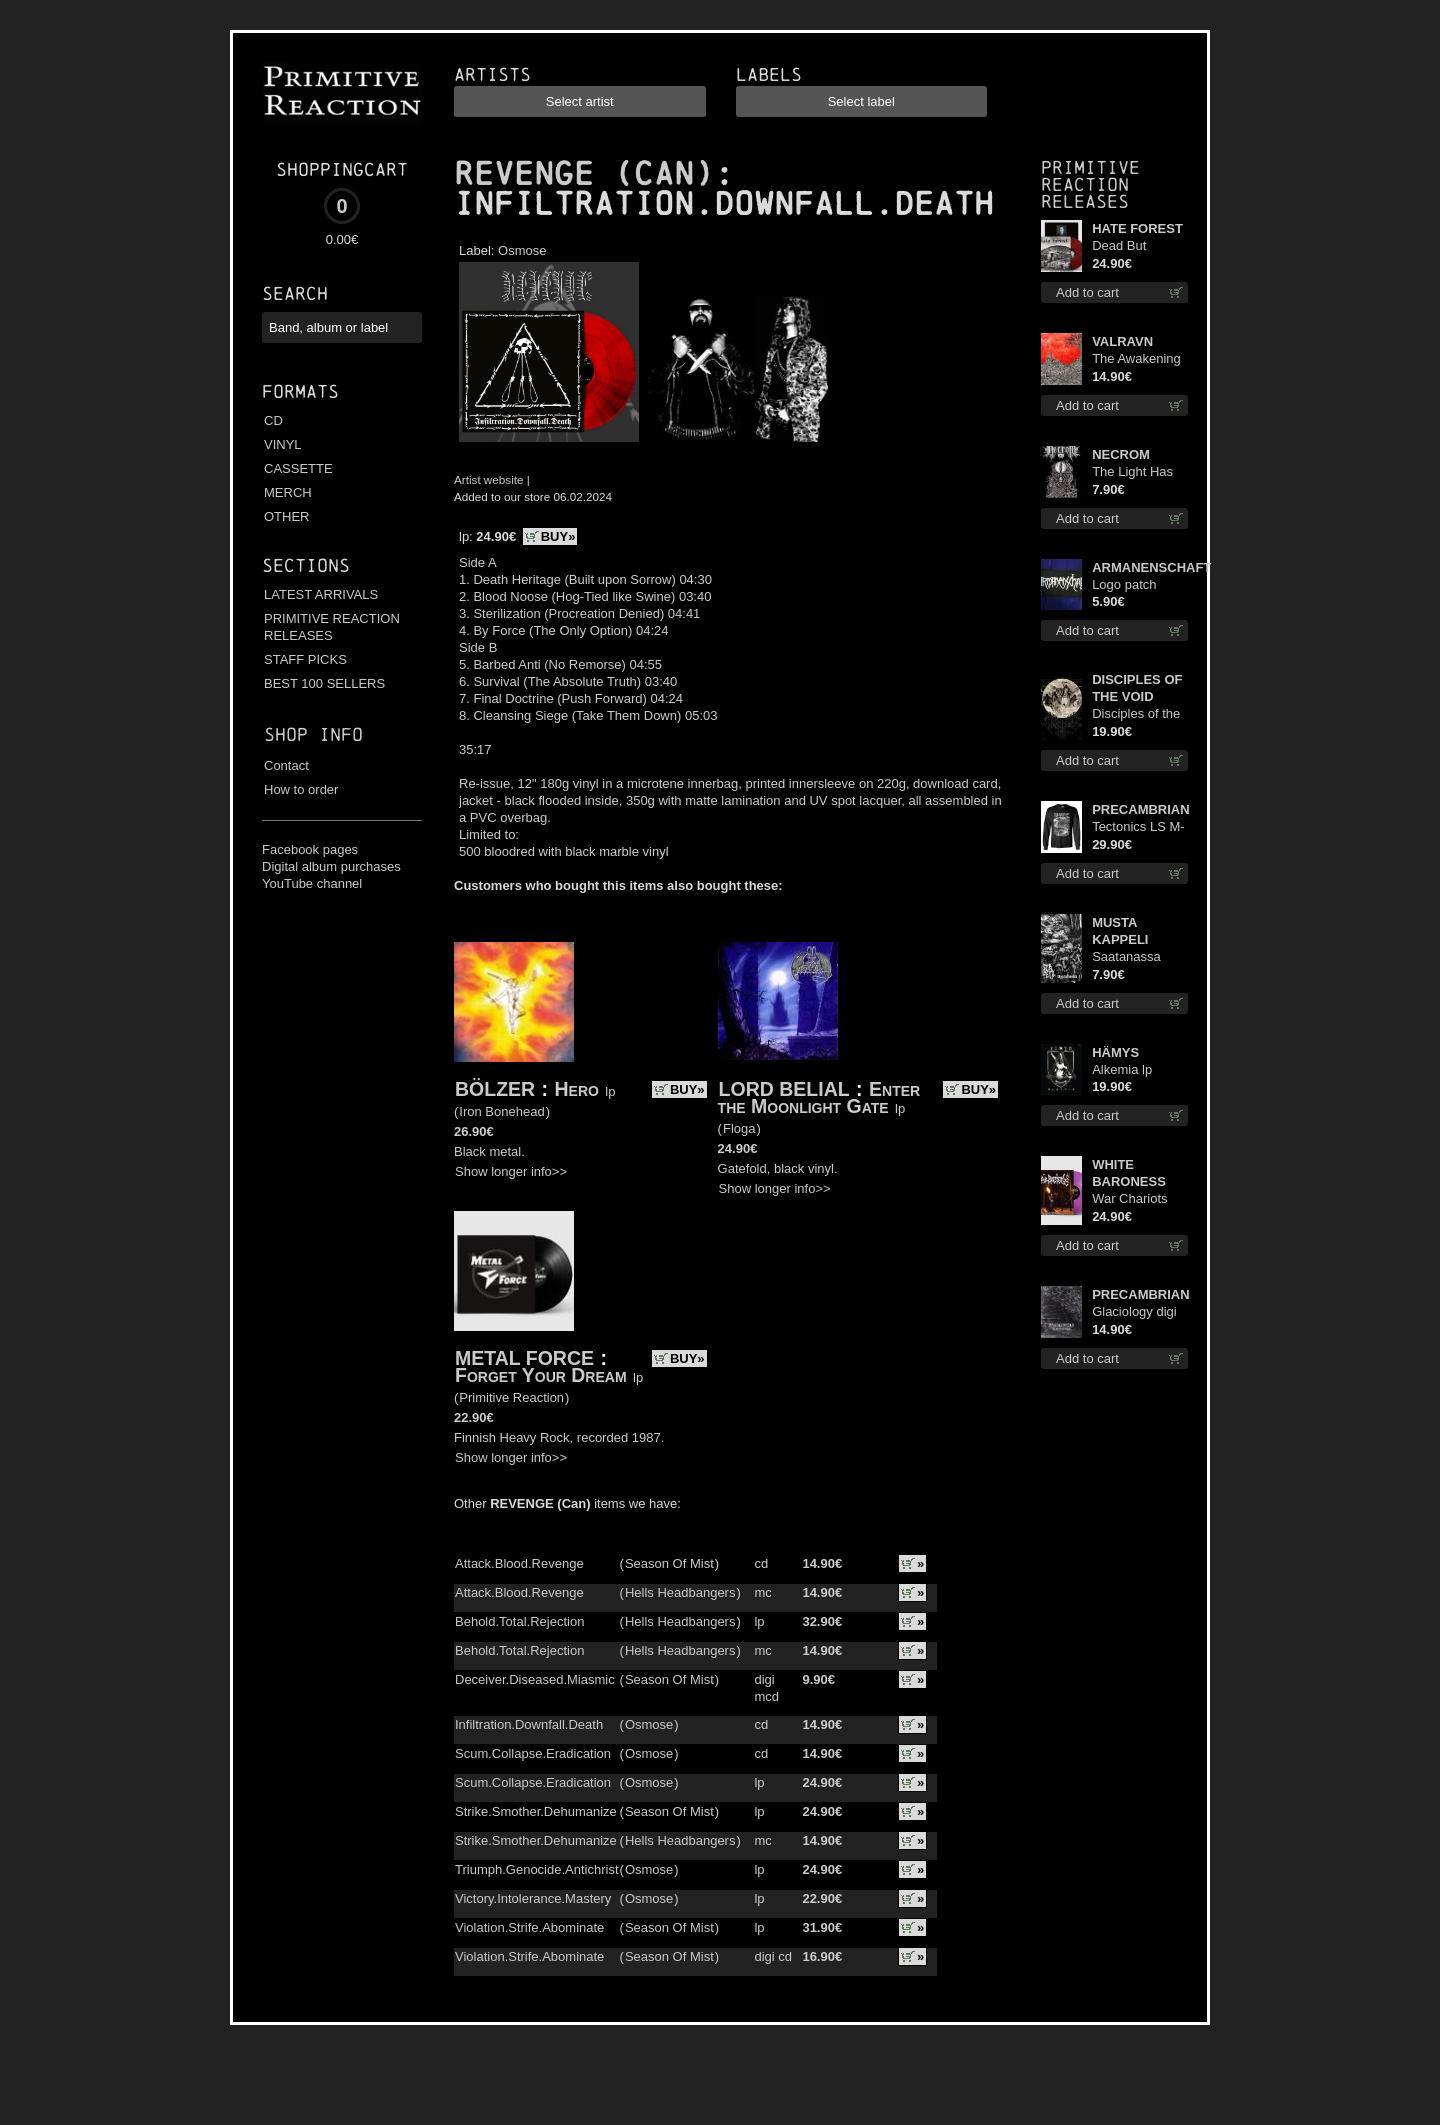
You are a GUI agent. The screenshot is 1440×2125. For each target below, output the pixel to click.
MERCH (288, 492)
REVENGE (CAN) (584, 174)
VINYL (283, 444)
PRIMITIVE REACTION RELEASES (332, 627)
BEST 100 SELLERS (324, 683)
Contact (286, 765)
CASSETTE (298, 468)
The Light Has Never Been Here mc (1132, 472)
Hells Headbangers (680, 1592)
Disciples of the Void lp (1136, 714)
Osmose (522, 250)
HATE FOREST (1137, 228)
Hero (577, 1089)
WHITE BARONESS (1129, 1173)
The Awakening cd (1136, 359)
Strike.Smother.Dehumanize (536, 1811)
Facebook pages (310, 849)
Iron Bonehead (501, 1111)
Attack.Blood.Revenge (519, 1563)
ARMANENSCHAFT (1140, 567)
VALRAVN (1122, 341)
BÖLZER (495, 1089)
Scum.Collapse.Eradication (533, 1753)
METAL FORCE (524, 1358)
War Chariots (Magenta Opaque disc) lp (1137, 1199)
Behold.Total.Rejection (519, 1621)
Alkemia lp (1122, 1069)
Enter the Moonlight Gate (819, 1097)
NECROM (1121, 454)
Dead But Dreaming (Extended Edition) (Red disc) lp (1130, 246)
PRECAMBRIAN (1140, 809)
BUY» (558, 536)
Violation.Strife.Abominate (529, 1927)
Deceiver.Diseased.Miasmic (535, 1679)
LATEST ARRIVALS (321, 594)
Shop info (313, 734)
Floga (739, 1128)
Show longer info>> (511, 1171)
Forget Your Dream (541, 1375)
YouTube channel (312, 883)
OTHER (287, 516)
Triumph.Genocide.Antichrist (537, 1869)
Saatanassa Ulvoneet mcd (1131, 957)
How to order (301, 789)
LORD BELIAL (784, 1089)
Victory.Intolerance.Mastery (533, 1898)
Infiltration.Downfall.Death (529, 1724)
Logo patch (1124, 584)
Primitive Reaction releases (1090, 184)
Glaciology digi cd (1134, 1312)
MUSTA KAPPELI (1120, 931)
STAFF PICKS (305, 659)
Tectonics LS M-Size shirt (1138, 827)
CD (273, 420)
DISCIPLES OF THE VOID (1137, 688)
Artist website (489, 479)
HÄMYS (1115, 1052)
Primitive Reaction (511, 1397)
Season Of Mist (669, 1563)
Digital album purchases (331, 866)
